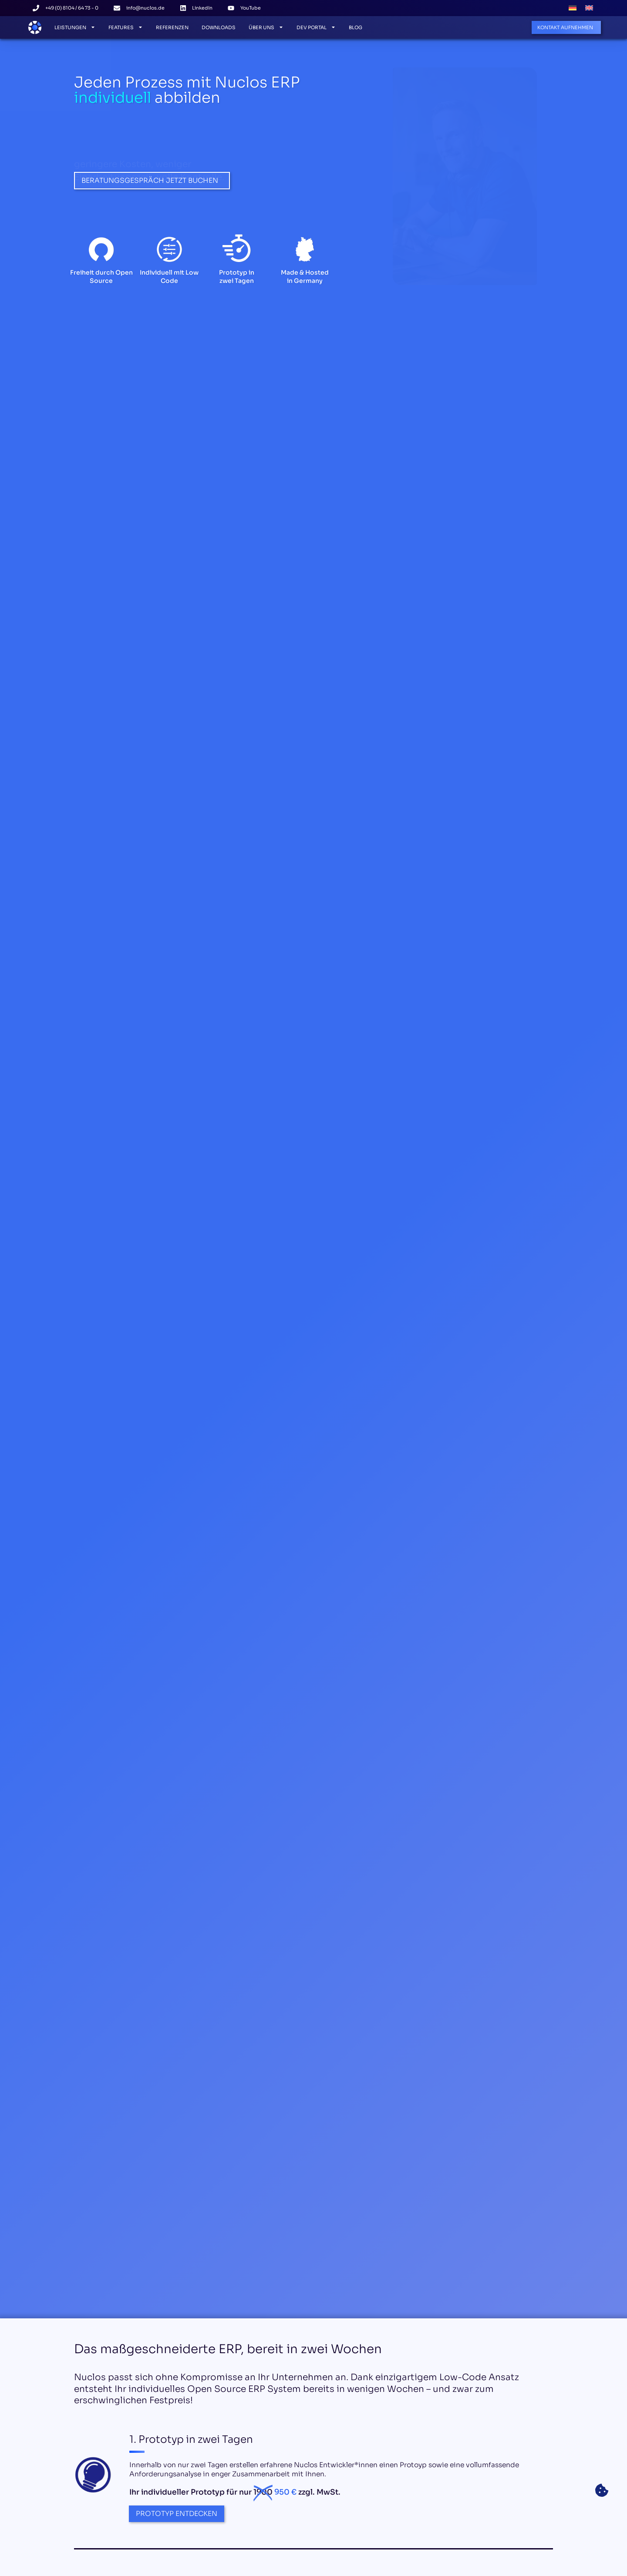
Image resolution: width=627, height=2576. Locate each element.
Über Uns (266, 27)
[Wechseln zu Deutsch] (572, 8)
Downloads (219, 27)
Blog (355, 27)
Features (125, 27)
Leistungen (74, 27)
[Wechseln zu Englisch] (589, 8)
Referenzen (172, 27)
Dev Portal (316, 27)
